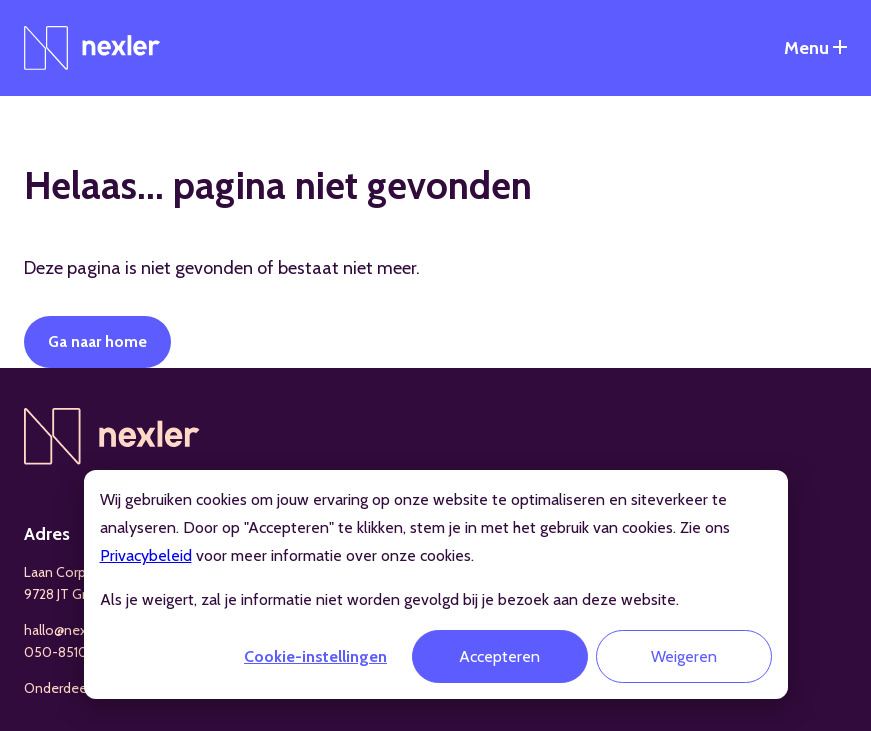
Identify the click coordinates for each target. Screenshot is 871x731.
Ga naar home (97, 341)
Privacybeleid (146, 555)
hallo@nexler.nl (70, 630)
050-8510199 (66, 652)
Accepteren (499, 656)
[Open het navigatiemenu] (815, 48)
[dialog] (436, 584)
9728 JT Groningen (80, 594)
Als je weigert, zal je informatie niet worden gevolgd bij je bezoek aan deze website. (389, 599)
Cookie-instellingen (315, 656)
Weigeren (684, 656)
